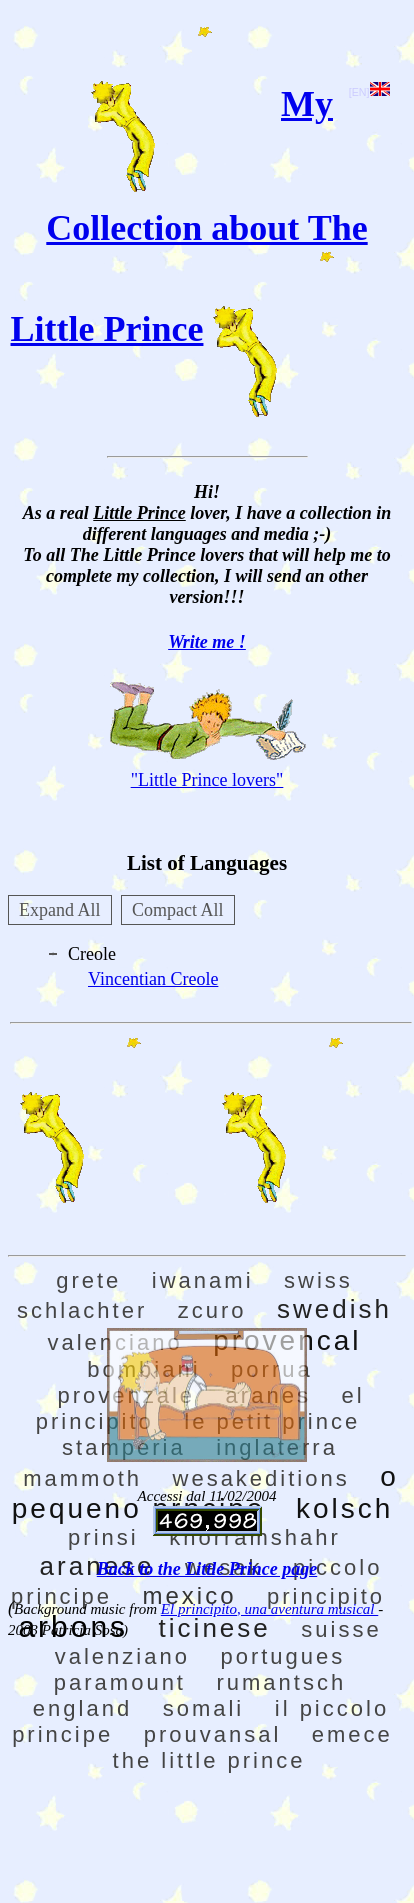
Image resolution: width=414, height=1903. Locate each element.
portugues (282, 1656)
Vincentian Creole (153, 979)
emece (352, 1734)
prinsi (103, 1537)
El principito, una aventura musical (269, 1609)
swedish (334, 1309)
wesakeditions (261, 1478)
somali (204, 1708)
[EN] (369, 92)
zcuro (212, 1310)
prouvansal (213, 1734)
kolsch (344, 1508)
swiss (318, 1280)
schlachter (82, 1310)
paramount (120, 1682)
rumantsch (281, 1682)
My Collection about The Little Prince (189, 216)
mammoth (82, 1478)
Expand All (60, 910)
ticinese (215, 1628)
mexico (189, 1595)
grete (88, 1280)
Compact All (178, 910)
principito (326, 1596)
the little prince (209, 1760)
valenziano (122, 1656)
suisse (341, 1629)
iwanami (203, 1280)
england (82, 1708)
